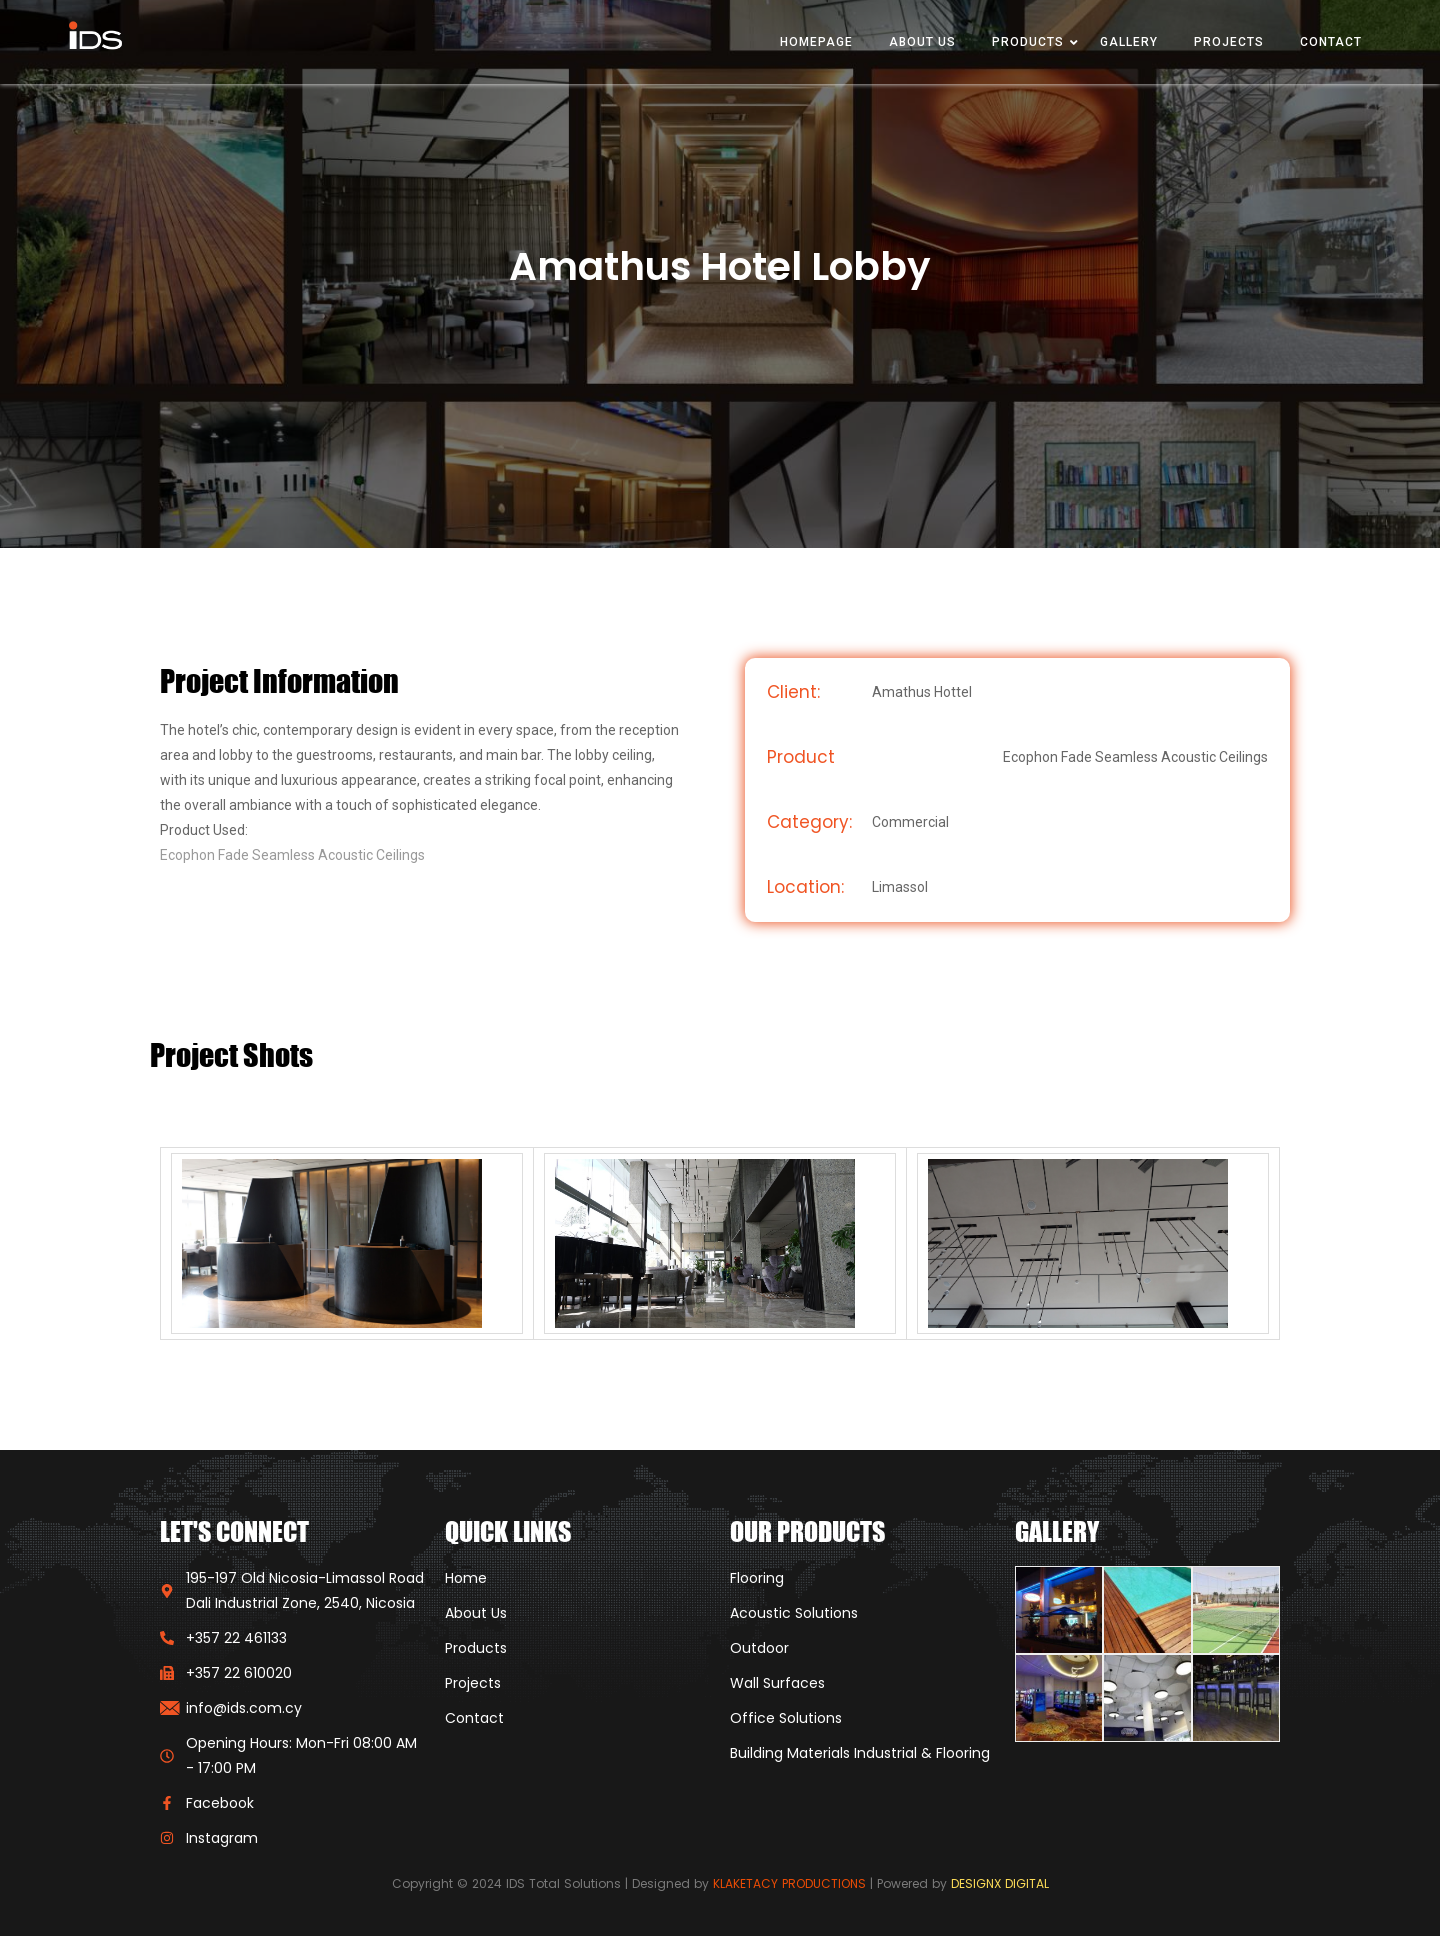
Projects (1229, 42)
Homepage (816, 42)
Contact (1331, 42)
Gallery (1129, 42)
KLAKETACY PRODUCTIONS (789, 1883)
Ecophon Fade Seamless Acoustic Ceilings (292, 855)
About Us (922, 42)
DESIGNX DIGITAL (1000, 1883)
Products (1028, 42)
